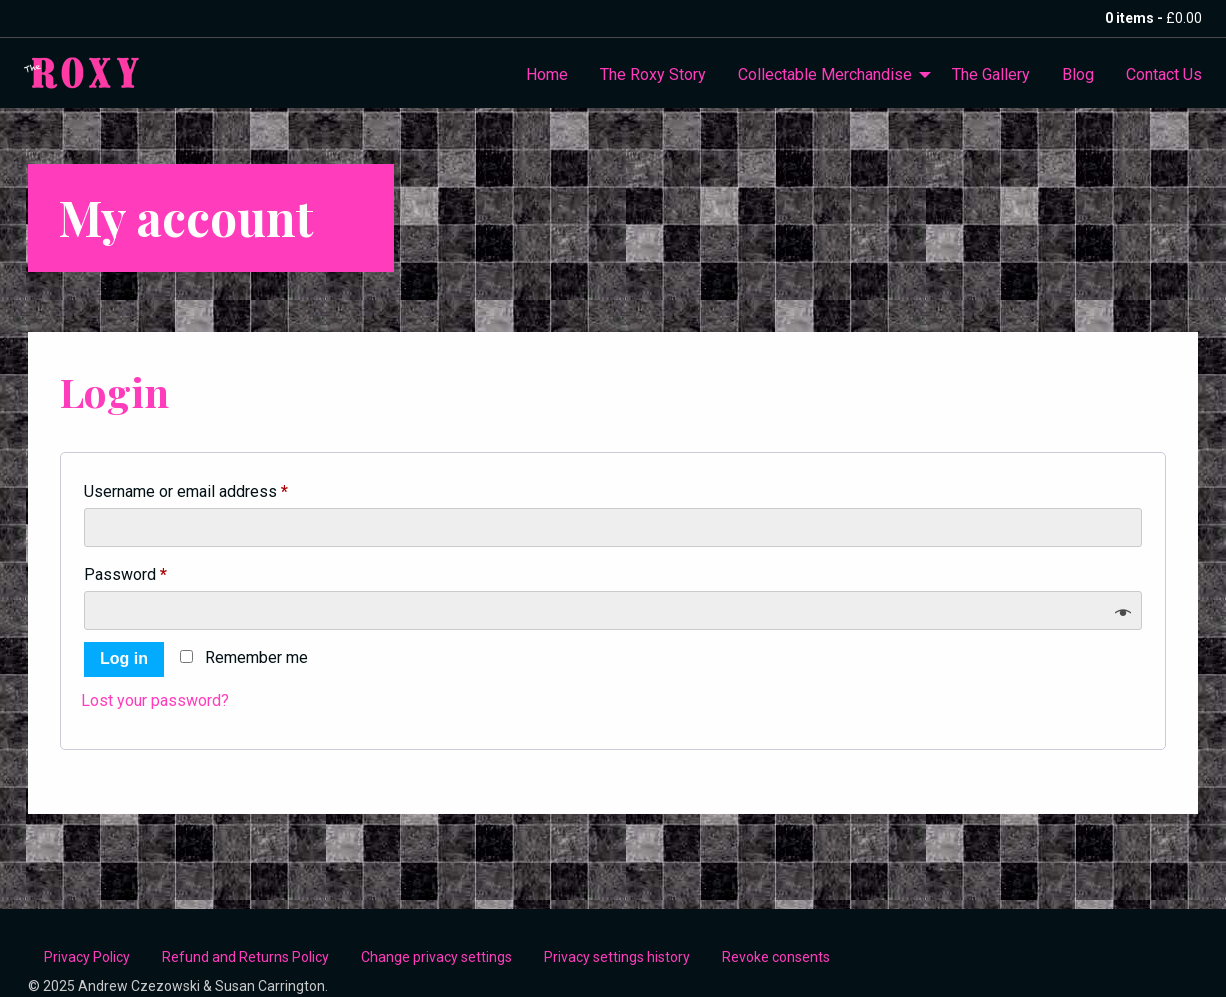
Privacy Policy (87, 957)
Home (547, 74)
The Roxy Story (653, 74)
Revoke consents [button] (776, 957)
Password (156, 571)
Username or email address (217, 488)
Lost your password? (155, 700)
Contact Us (1164, 74)
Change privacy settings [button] (436, 957)
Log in (124, 658)
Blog (1078, 74)
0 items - (1153, 18)
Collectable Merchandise (825, 74)
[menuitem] (547, 75)
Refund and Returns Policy (245, 957)
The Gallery (991, 74)
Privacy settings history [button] (617, 957)
